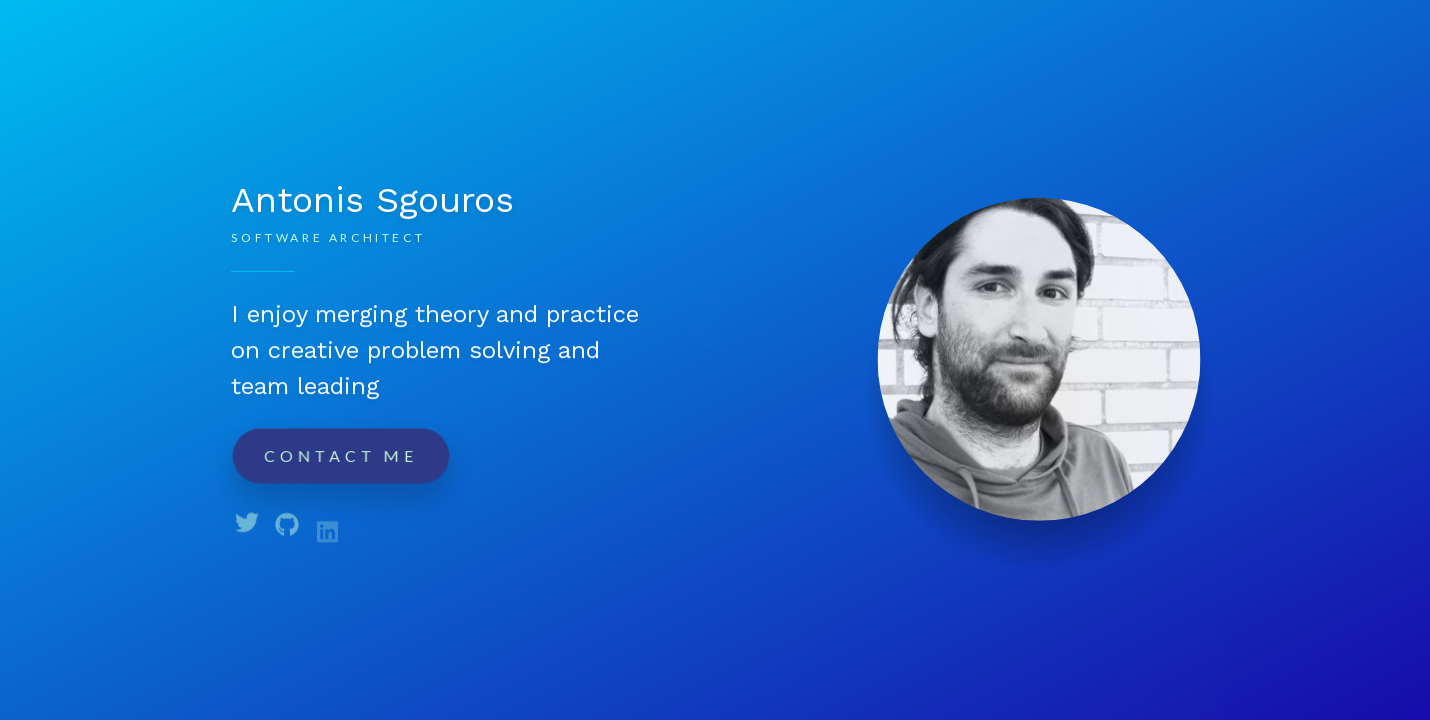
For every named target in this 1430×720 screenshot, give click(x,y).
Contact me (341, 455)
